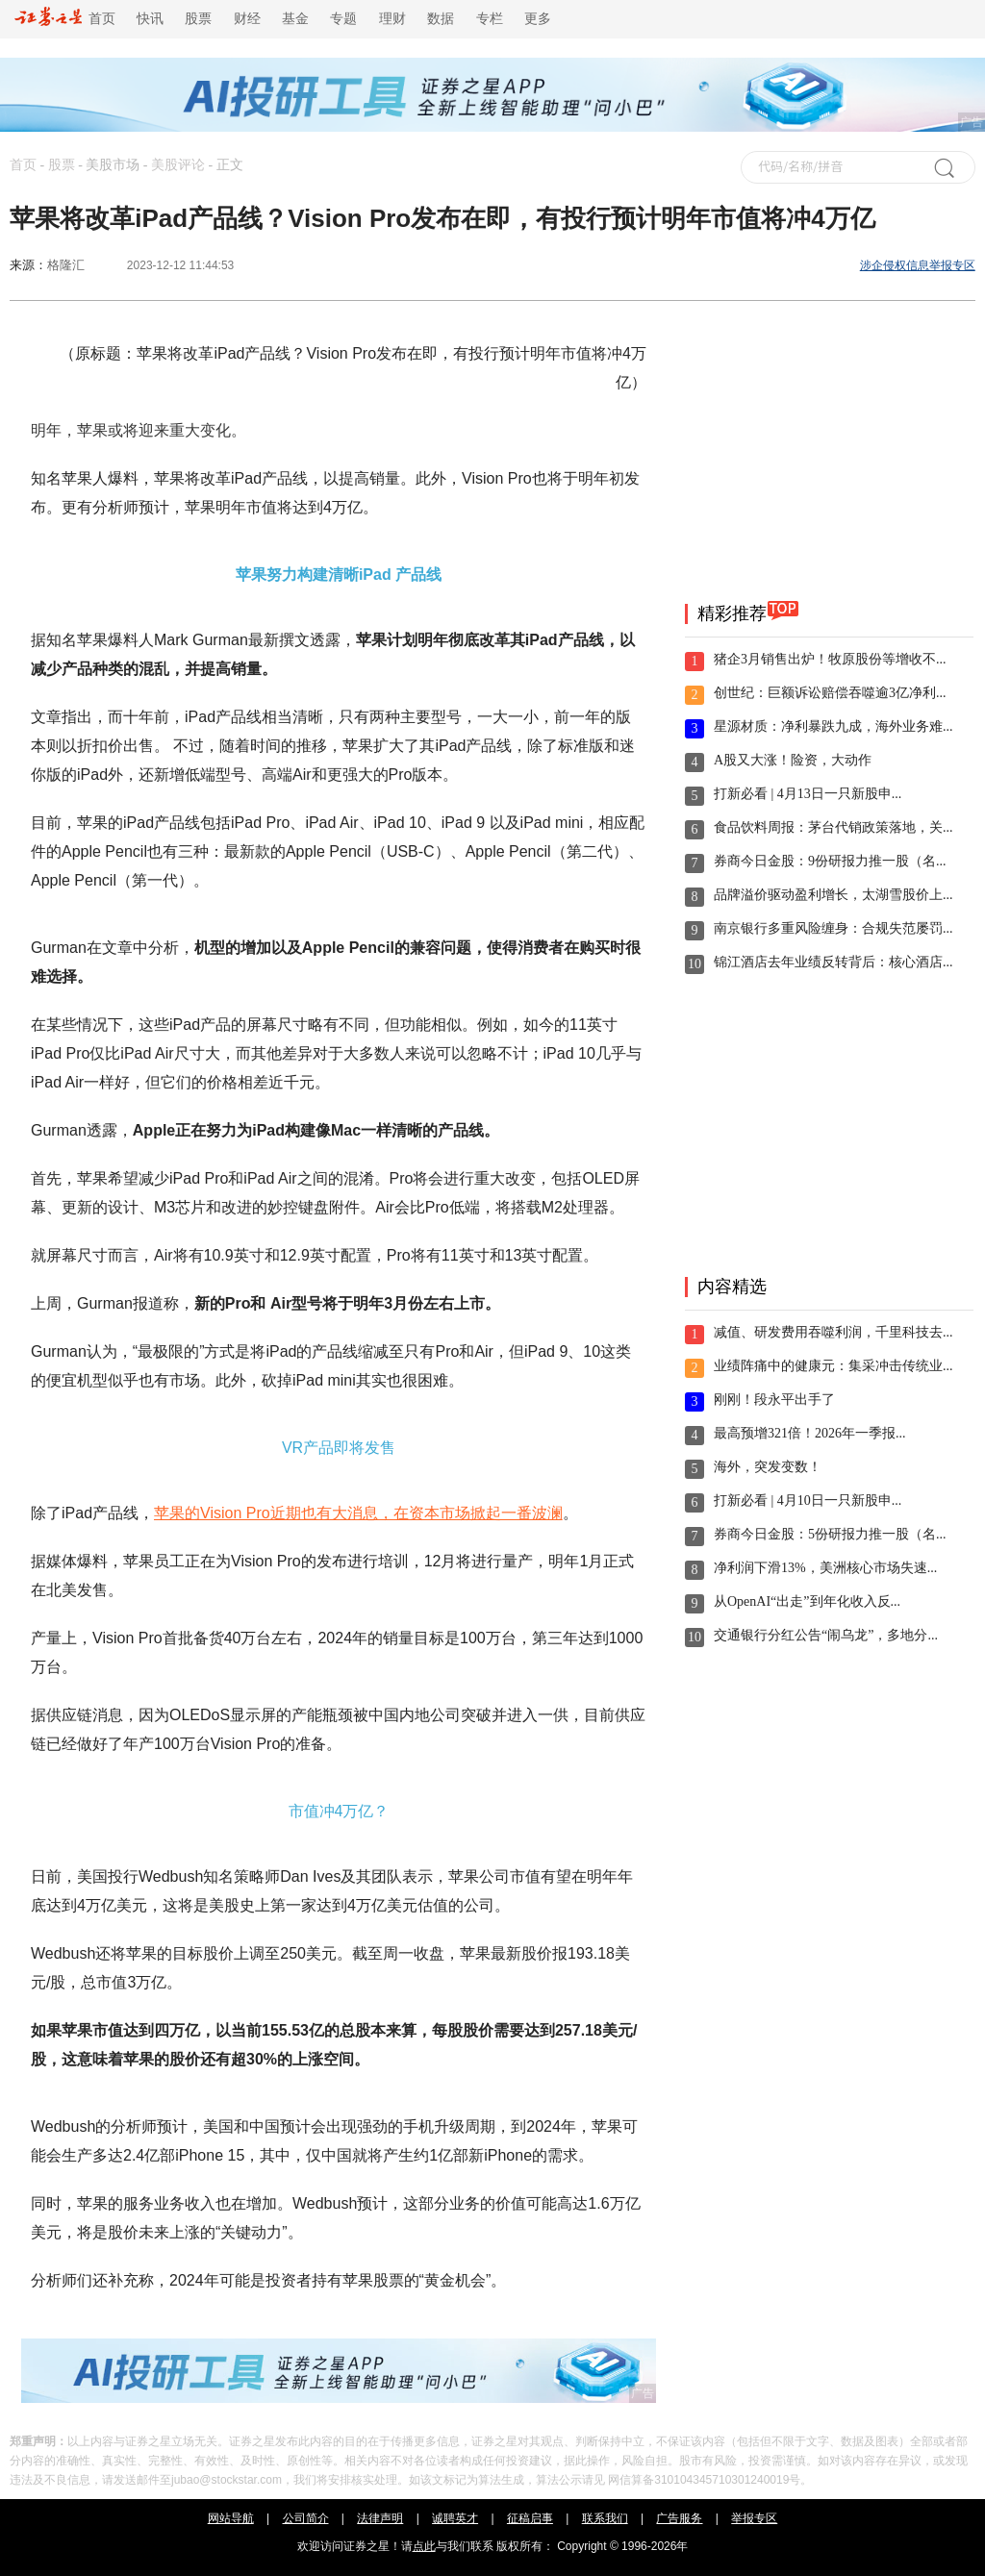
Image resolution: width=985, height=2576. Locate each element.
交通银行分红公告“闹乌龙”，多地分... (826, 1635)
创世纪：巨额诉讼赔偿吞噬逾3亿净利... (830, 693)
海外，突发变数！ (767, 1467)
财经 (247, 19)
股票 (198, 19)
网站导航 (231, 2518)
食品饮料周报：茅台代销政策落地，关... (833, 827)
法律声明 (380, 2518)
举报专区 (754, 2518)
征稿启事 (530, 2518)
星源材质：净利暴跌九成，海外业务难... (833, 726)
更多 (537, 19)
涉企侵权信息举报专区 (917, 265)
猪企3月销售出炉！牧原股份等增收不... (830, 659)
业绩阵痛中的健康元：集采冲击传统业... (833, 1366)
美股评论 (178, 165)
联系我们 (605, 2518)
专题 (343, 19)
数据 (440, 19)
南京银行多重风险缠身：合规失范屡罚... (833, 928)
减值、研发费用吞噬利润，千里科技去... (833, 1332)
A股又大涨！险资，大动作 (792, 760)
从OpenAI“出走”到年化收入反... (807, 1601)
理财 (392, 19)
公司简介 (306, 2518)
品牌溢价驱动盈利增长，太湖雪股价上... (833, 895)
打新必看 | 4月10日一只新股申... (807, 1500)
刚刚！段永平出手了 (774, 1399)
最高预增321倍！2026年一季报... (810, 1433)
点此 (424, 2546)
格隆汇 (66, 265)
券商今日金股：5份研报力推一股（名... (830, 1534)
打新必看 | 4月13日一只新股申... (807, 794)
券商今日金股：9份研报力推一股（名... (830, 861)
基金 (295, 19)
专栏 (489, 19)
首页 (64, 19)
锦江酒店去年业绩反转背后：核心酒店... (833, 962)
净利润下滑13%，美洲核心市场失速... (825, 1568)
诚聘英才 (455, 2518)
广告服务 (679, 2518)
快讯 (150, 19)
